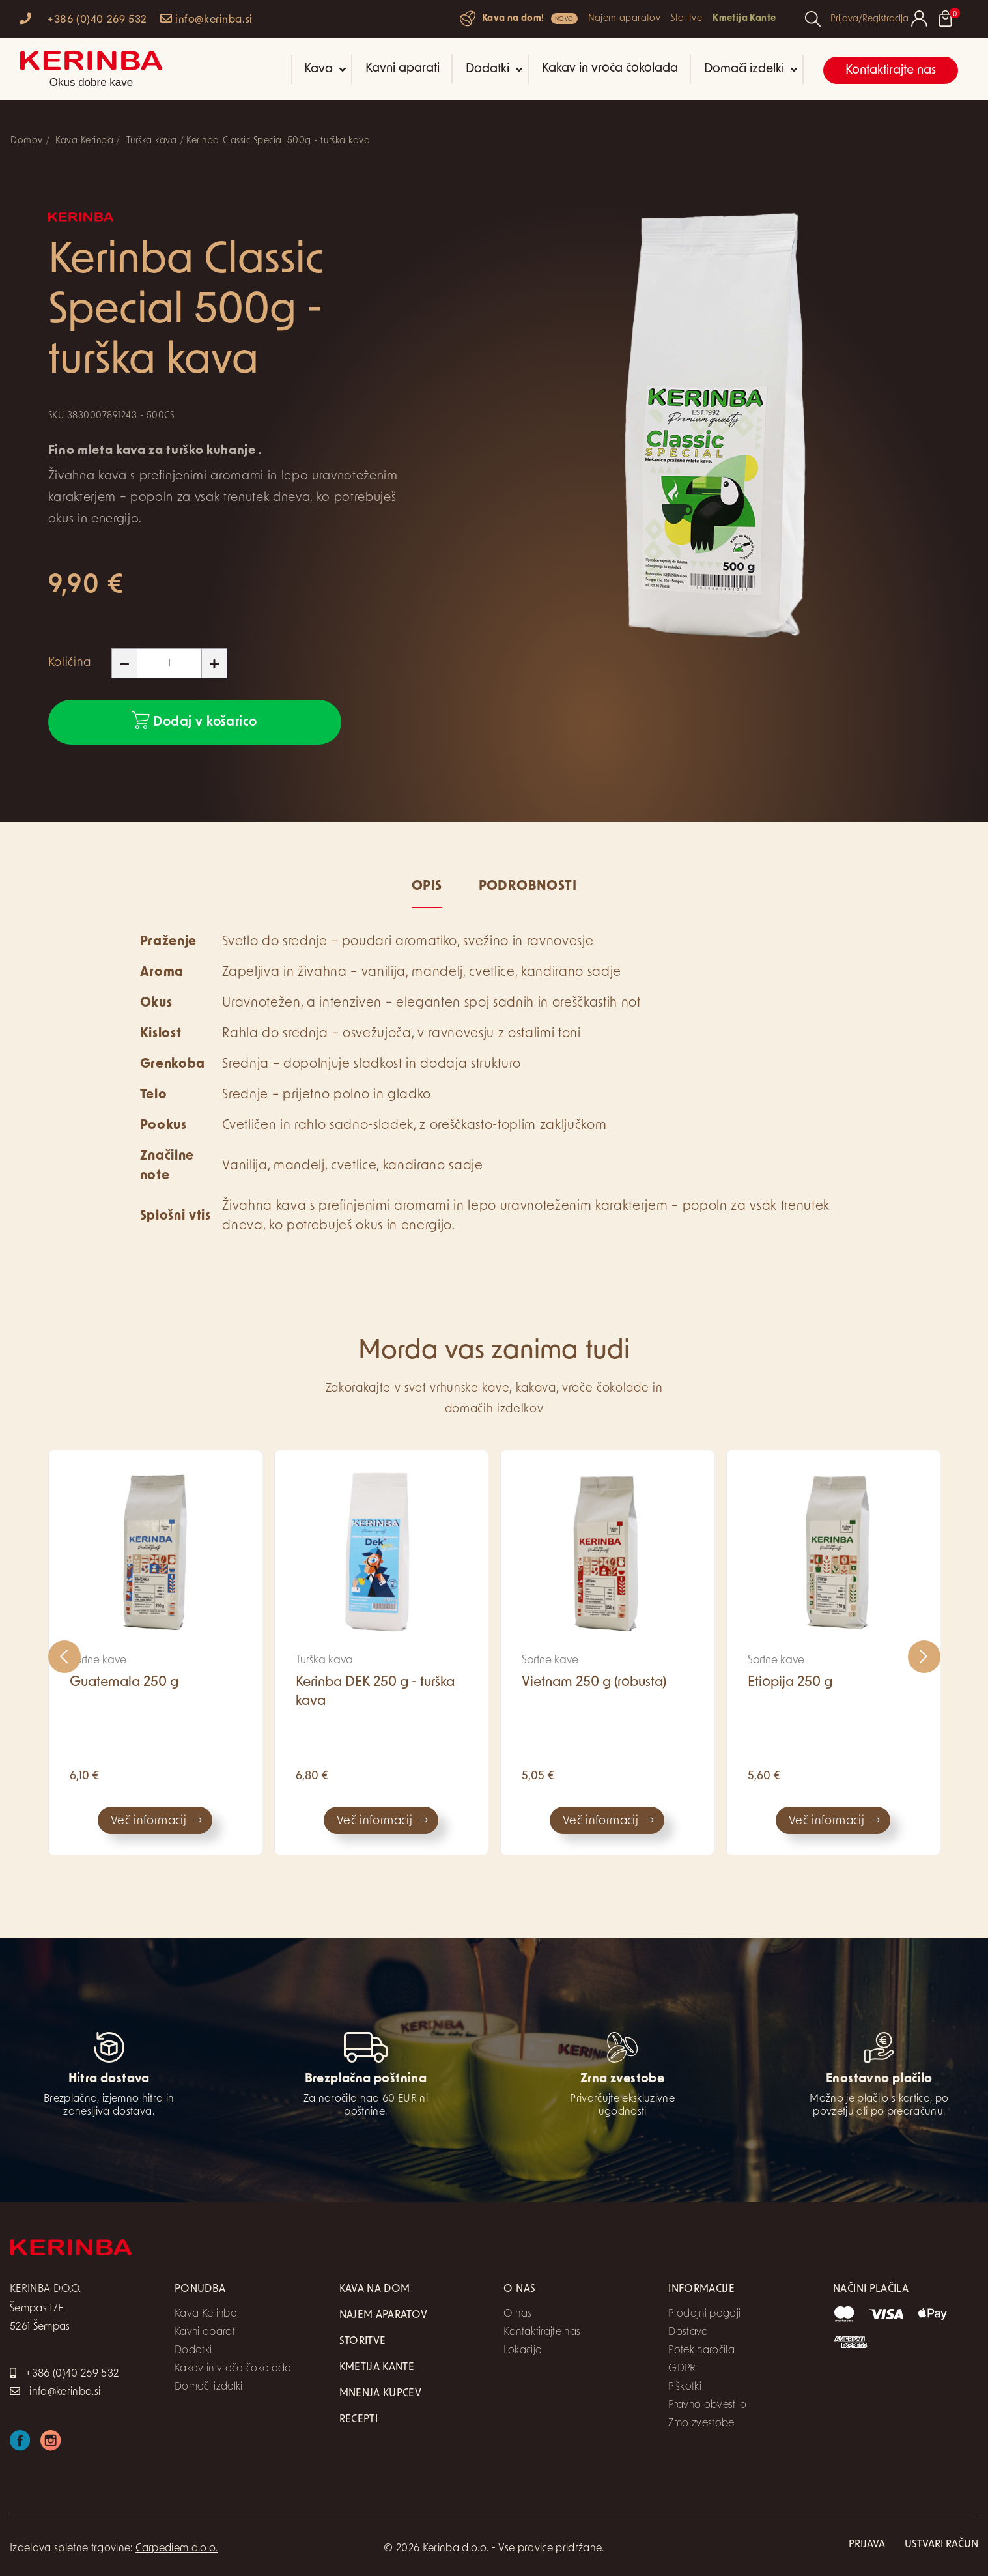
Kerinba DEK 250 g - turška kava (375, 1692)
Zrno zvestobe (701, 2423)
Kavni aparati (402, 69)
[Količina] (169, 663)
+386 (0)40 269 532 (83, 18)
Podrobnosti (527, 886)
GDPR (682, 2369)
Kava (325, 69)
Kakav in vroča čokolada (610, 69)
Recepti (358, 2419)
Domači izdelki (750, 69)
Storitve (686, 18)
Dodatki (494, 69)
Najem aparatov (624, 18)
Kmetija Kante (744, 18)
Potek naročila (701, 2350)
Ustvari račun (941, 2545)
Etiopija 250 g (790, 1682)
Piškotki (684, 2387)
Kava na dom (374, 2289)
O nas (517, 2314)
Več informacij (148, 1821)
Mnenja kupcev (380, 2393)
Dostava (688, 2332)
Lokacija (522, 2350)
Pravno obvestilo (707, 2405)
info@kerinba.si (206, 18)
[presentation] (64, 1656)
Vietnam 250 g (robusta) (594, 1682)
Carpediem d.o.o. (176, 2548)
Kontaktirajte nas (890, 70)
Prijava (867, 2545)
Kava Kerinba (206, 2314)
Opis (427, 886)
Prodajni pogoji (704, 2314)
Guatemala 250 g (124, 1682)
